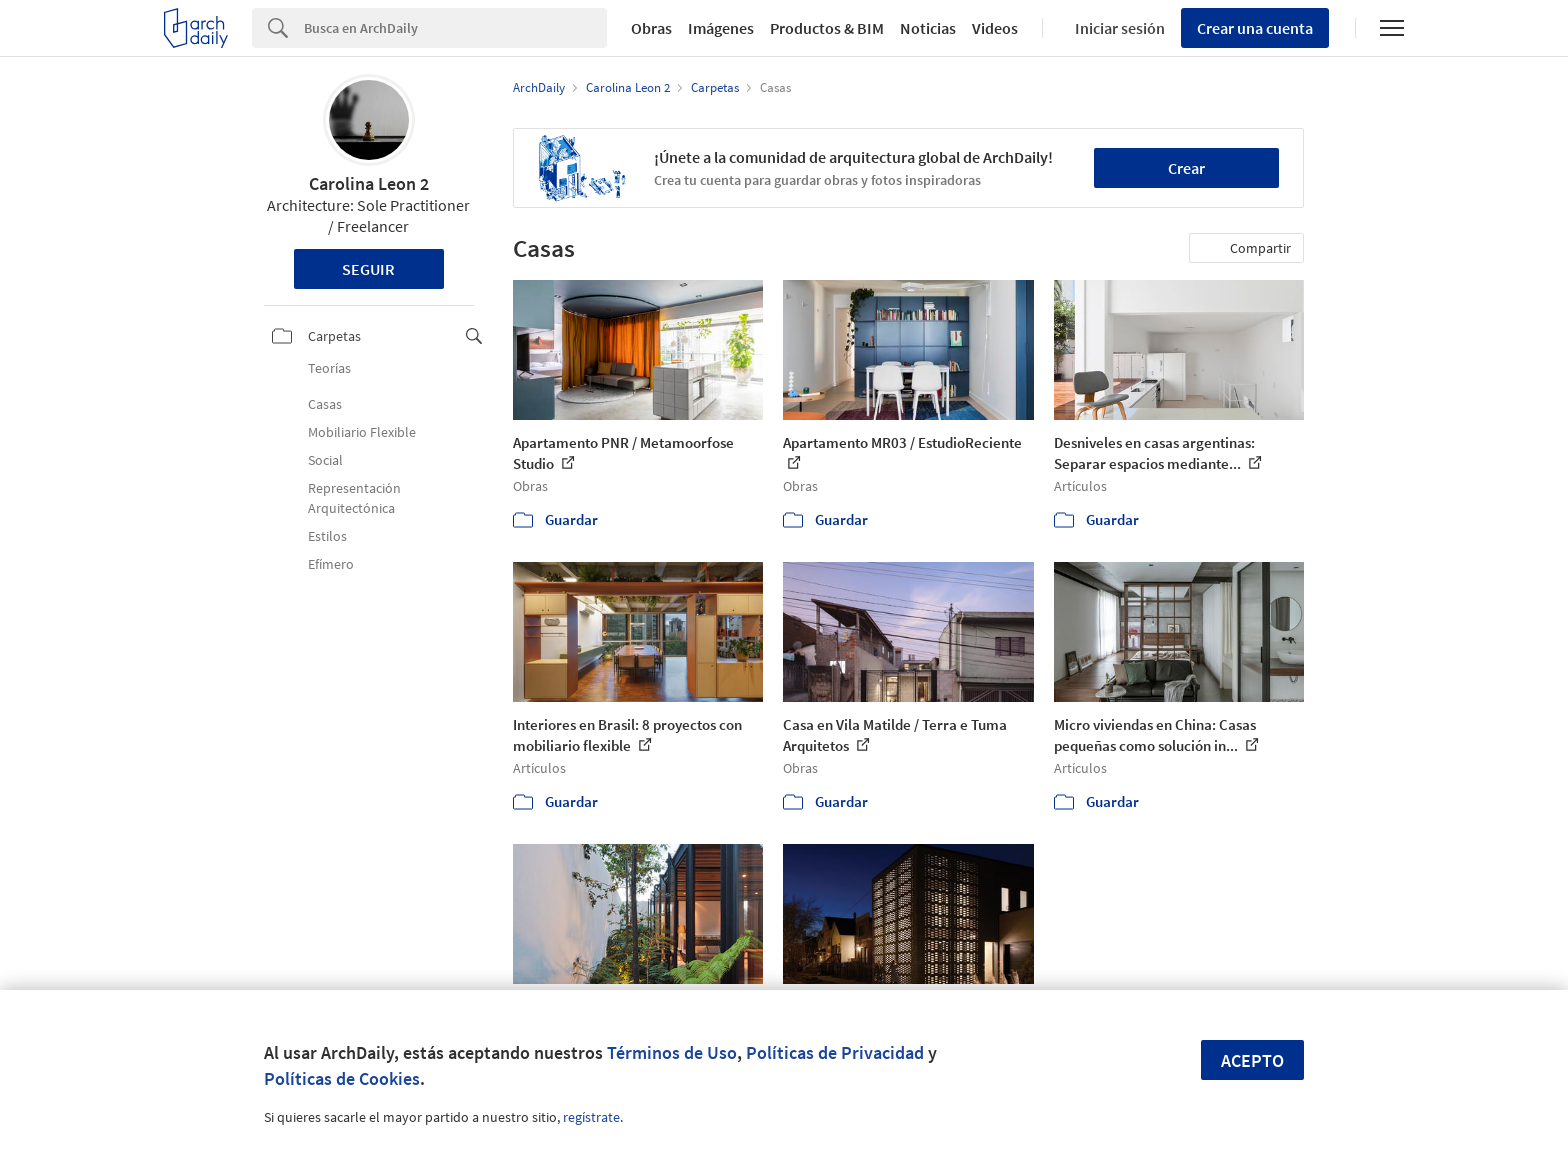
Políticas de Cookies (342, 1078)
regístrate (591, 1117)
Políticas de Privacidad (835, 1052)
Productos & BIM (827, 28)
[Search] (455, 28)
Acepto (1252, 1060)
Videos (995, 28)
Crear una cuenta (1255, 28)
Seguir (368, 269)
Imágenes (721, 28)
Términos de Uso (672, 1052)
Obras (651, 28)
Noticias (928, 28)
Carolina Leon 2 (369, 183)
